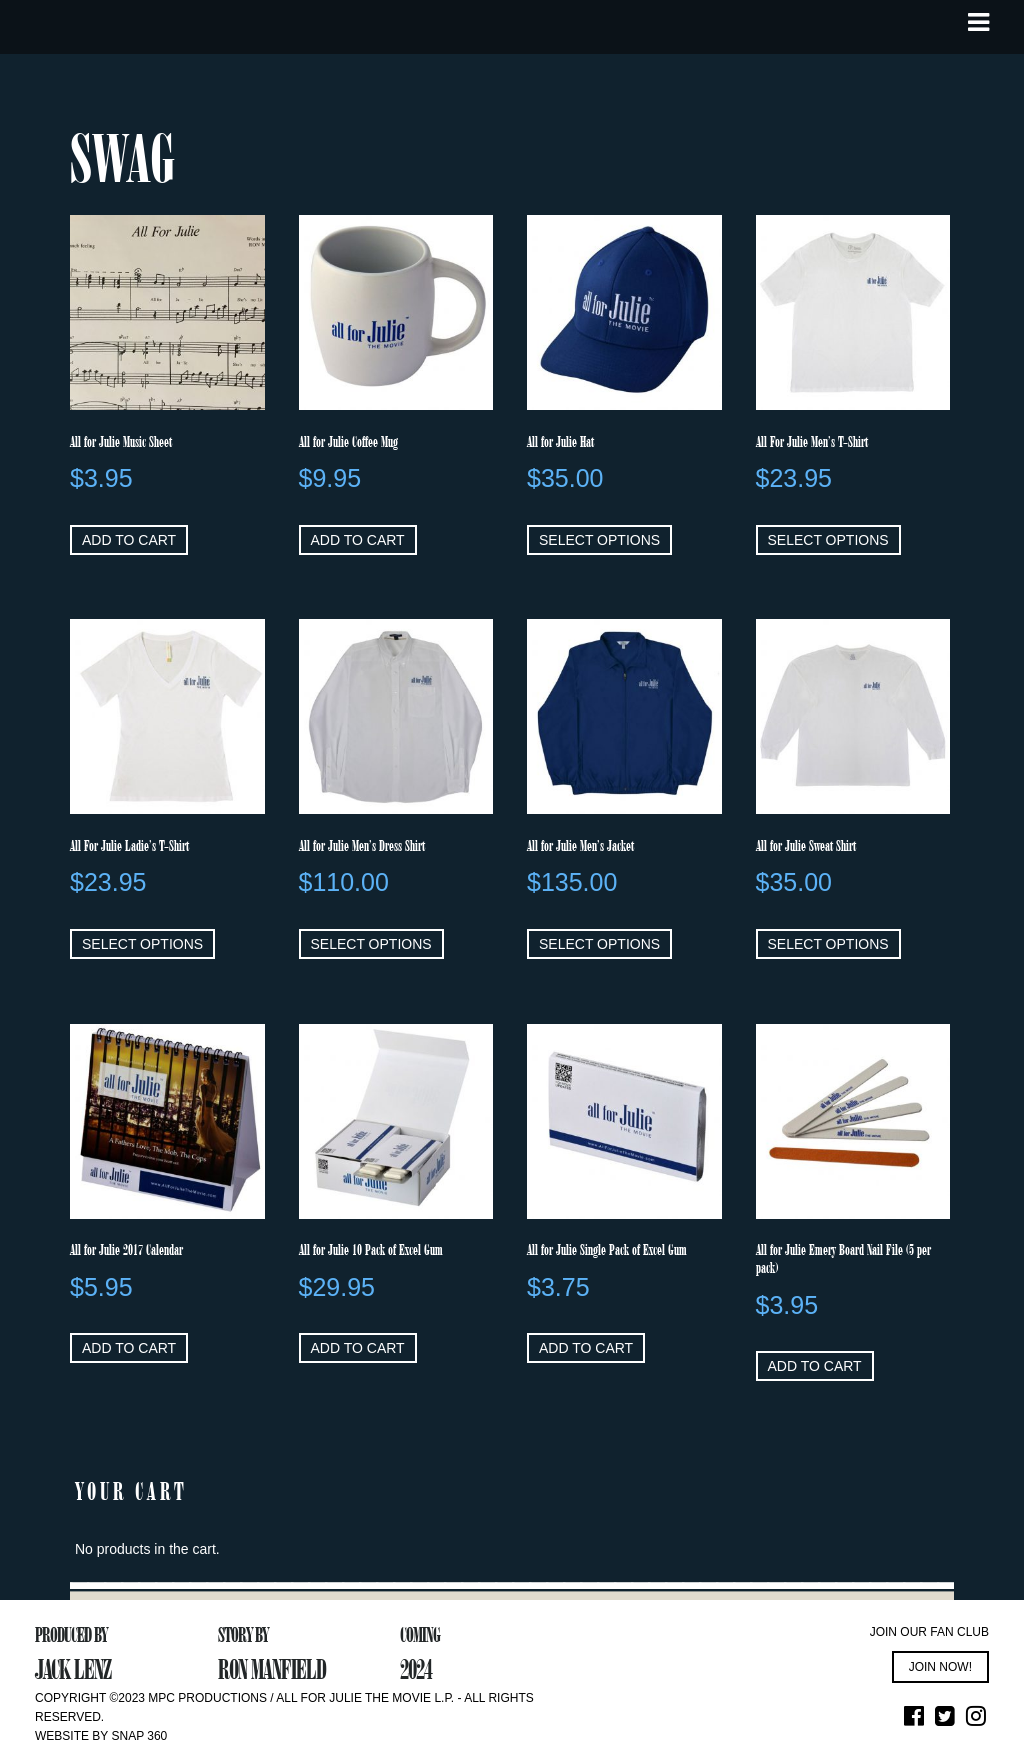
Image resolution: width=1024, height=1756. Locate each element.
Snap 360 (139, 1736)
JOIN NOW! (940, 1667)
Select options (599, 540)
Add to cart (129, 540)
